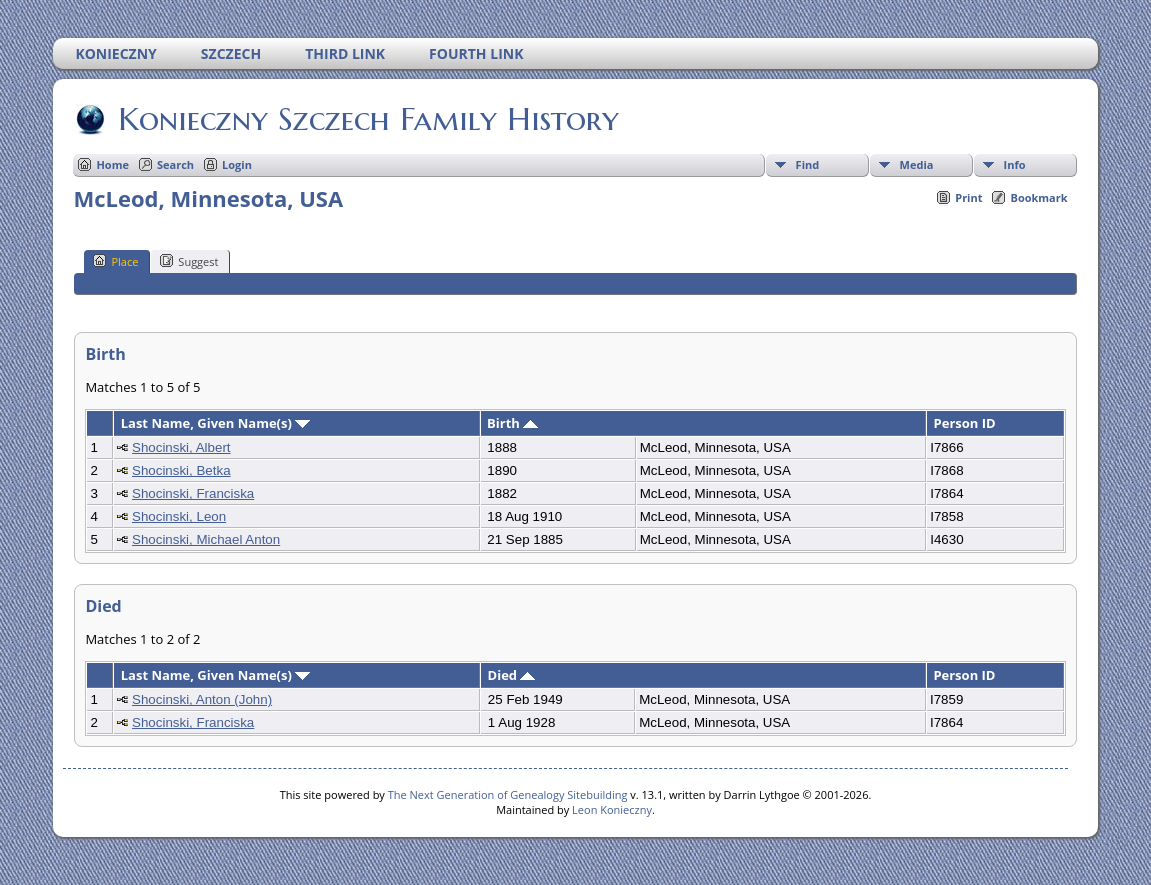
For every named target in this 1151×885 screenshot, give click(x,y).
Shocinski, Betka (181, 470)
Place (115, 261)
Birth (512, 423)
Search (175, 164)
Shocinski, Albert (181, 447)
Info (1015, 164)
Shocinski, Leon (179, 516)
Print (968, 197)
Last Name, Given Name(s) (216, 423)
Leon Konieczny (612, 809)
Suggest (189, 261)
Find (808, 164)
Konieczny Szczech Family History (367, 119)
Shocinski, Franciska (193, 493)
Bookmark (1038, 197)
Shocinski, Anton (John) (202, 699)
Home (112, 164)
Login (237, 164)
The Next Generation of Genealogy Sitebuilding (508, 794)
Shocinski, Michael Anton (206, 539)
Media (917, 164)
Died (512, 675)
